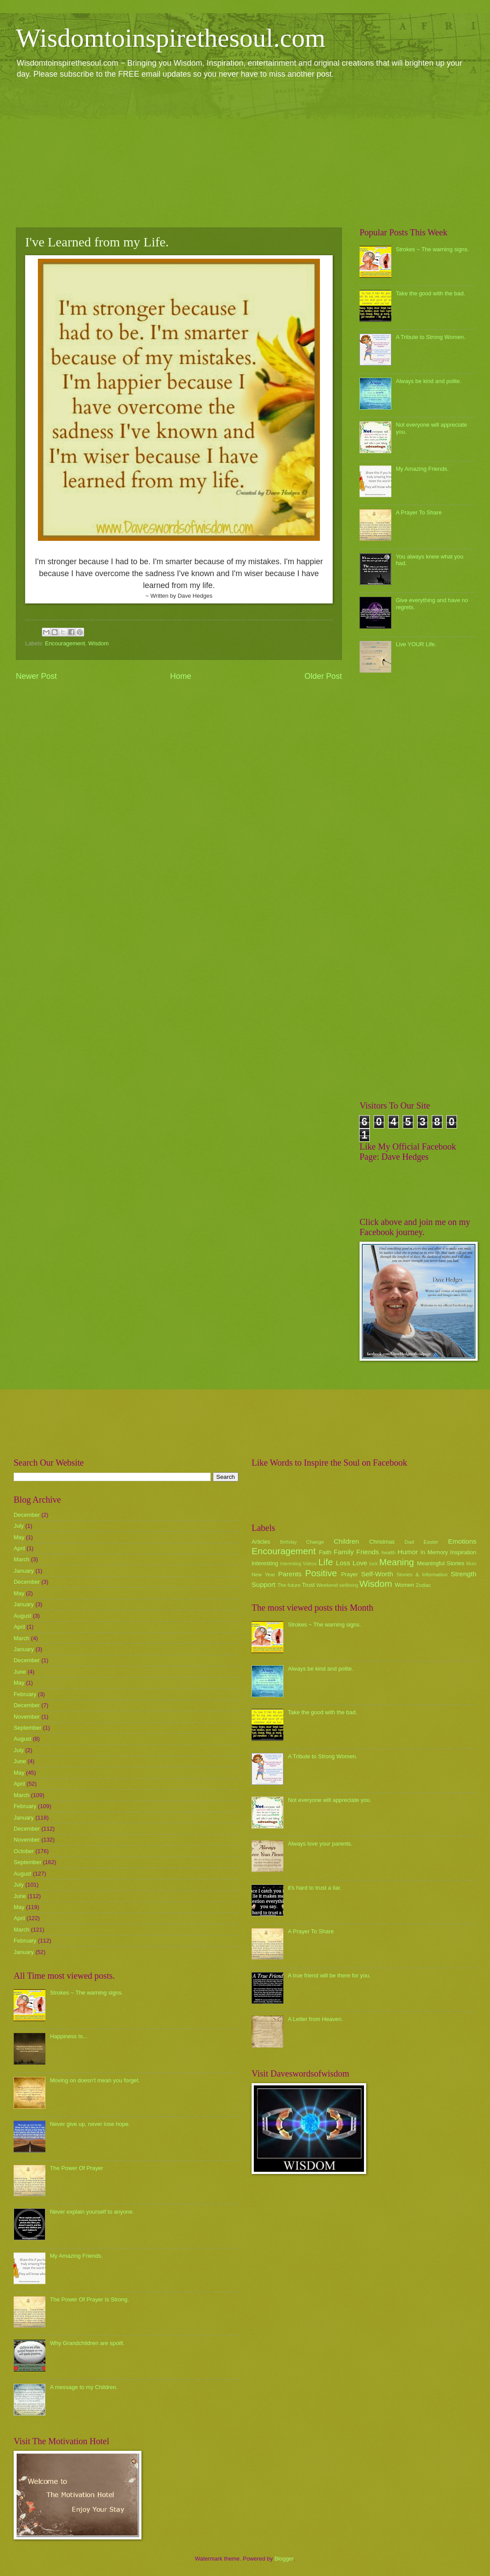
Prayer (349, 1574)
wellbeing (348, 1585)
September (27, 1727)
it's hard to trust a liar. (315, 1887)
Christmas (382, 1541)
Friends (367, 1552)
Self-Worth (377, 1574)
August (22, 1615)
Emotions (462, 1541)
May (19, 1537)
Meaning (396, 1562)
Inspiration (463, 1552)
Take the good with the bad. (430, 293)
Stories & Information (422, 1574)
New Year (263, 1574)
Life (325, 1562)
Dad (409, 1542)
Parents (289, 1574)
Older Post (323, 676)
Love (360, 1563)
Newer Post (36, 676)
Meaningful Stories (440, 1563)
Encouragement (65, 643)
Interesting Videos (298, 1563)
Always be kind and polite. (428, 381)
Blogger (284, 2558)
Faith (325, 1552)
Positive (321, 1573)
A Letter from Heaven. (315, 2019)
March (22, 1559)
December (27, 1514)
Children (346, 1541)
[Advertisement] (245, 152)
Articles (261, 1541)
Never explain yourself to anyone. (92, 2211)
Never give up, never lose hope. (90, 2124)
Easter (430, 1542)
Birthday (288, 1542)
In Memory (434, 1552)
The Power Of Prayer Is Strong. (89, 2299)
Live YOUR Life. (416, 644)
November (27, 1716)
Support (263, 1584)
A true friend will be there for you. (329, 1975)
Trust (308, 1585)
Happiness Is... (68, 2036)
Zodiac (423, 1585)
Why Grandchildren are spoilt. (87, 2343)
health (389, 1552)
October (24, 1851)
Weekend (327, 1585)
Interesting (265, 1563)
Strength (463, 1574)
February (25, 1694)
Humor (407, 1552)
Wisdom (98, 643)
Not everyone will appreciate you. (329, 1800)
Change (315, 1542)
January (24, 1570)
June (20, 1671)
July (19, 1526)
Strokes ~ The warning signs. (432, 249)
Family (343, 1552)
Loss (343, 1563)
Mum (471, 1563)
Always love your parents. (320, 1843)
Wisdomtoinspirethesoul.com (171, 37)
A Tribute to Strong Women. (430, 337)
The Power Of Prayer (76, 2168)
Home (180, 676)
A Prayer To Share (419, 512)
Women (404, 1585)
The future (289, 1585)
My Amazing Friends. (422, 468)
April (19, 1548)
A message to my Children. (84, 2387)
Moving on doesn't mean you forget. (95, 2080)
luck (374, 1563)
